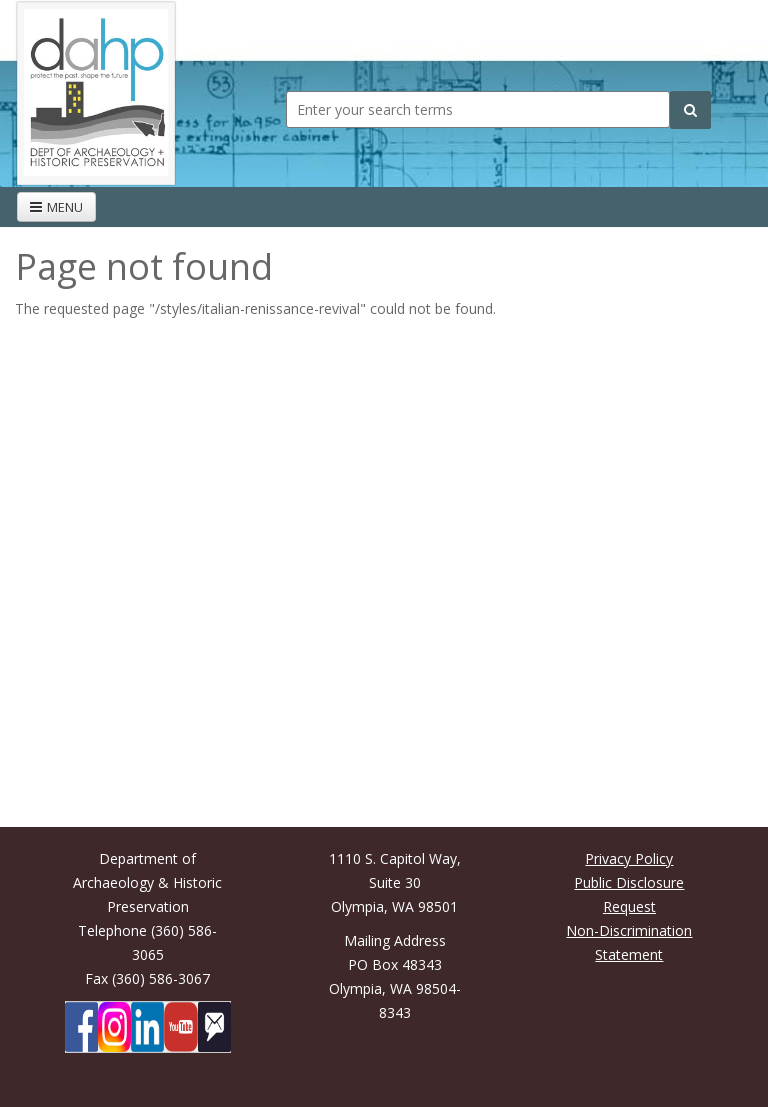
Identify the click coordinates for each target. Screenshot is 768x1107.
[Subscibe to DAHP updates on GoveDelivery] (214, 1027)
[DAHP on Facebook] (81, 1027)
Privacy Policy (629, 858)
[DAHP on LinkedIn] (147, 1027)
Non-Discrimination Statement (629, 942)
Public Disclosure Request (629, 894)
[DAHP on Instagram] (114, 1027)
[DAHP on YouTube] (180, 1027)
